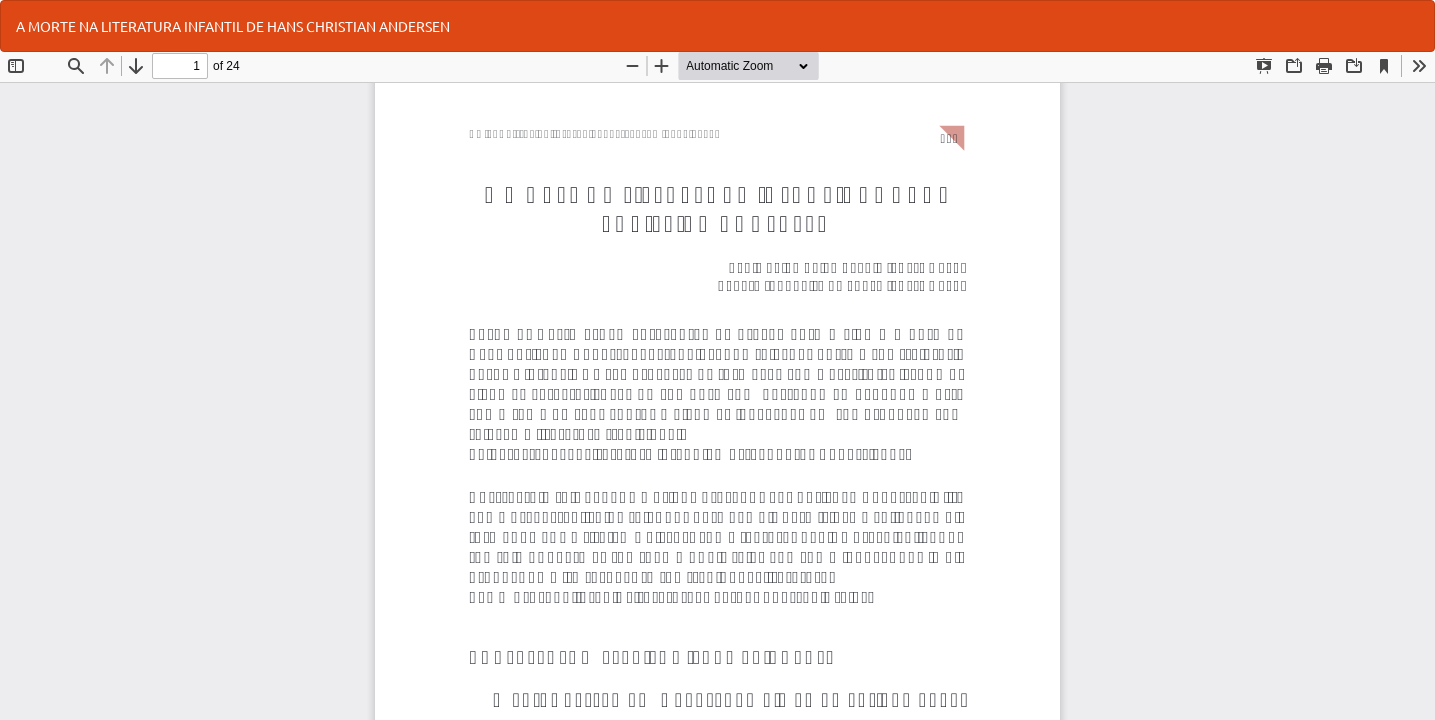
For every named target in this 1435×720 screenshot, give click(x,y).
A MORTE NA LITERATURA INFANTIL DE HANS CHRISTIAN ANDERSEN (233, 26)
